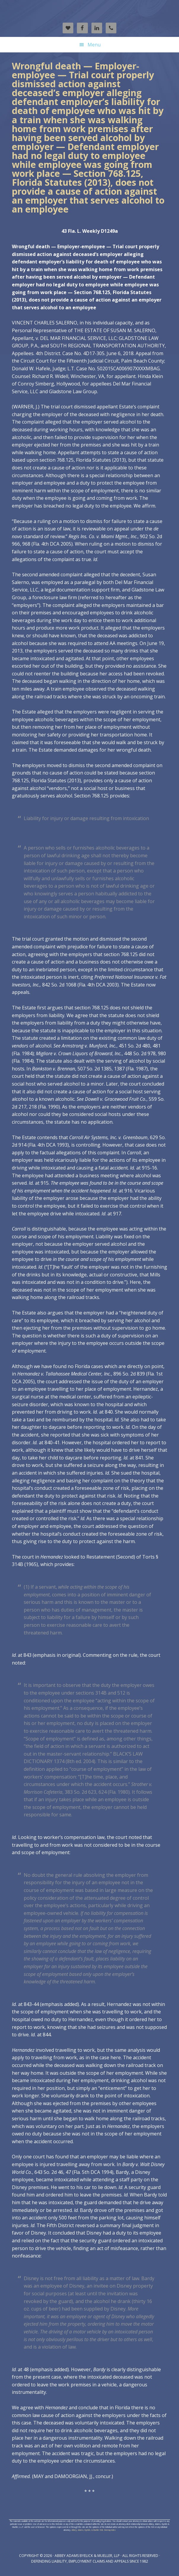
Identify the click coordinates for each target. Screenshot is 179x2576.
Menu (94, 44)
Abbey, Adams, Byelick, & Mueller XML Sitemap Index (93, 2530)
